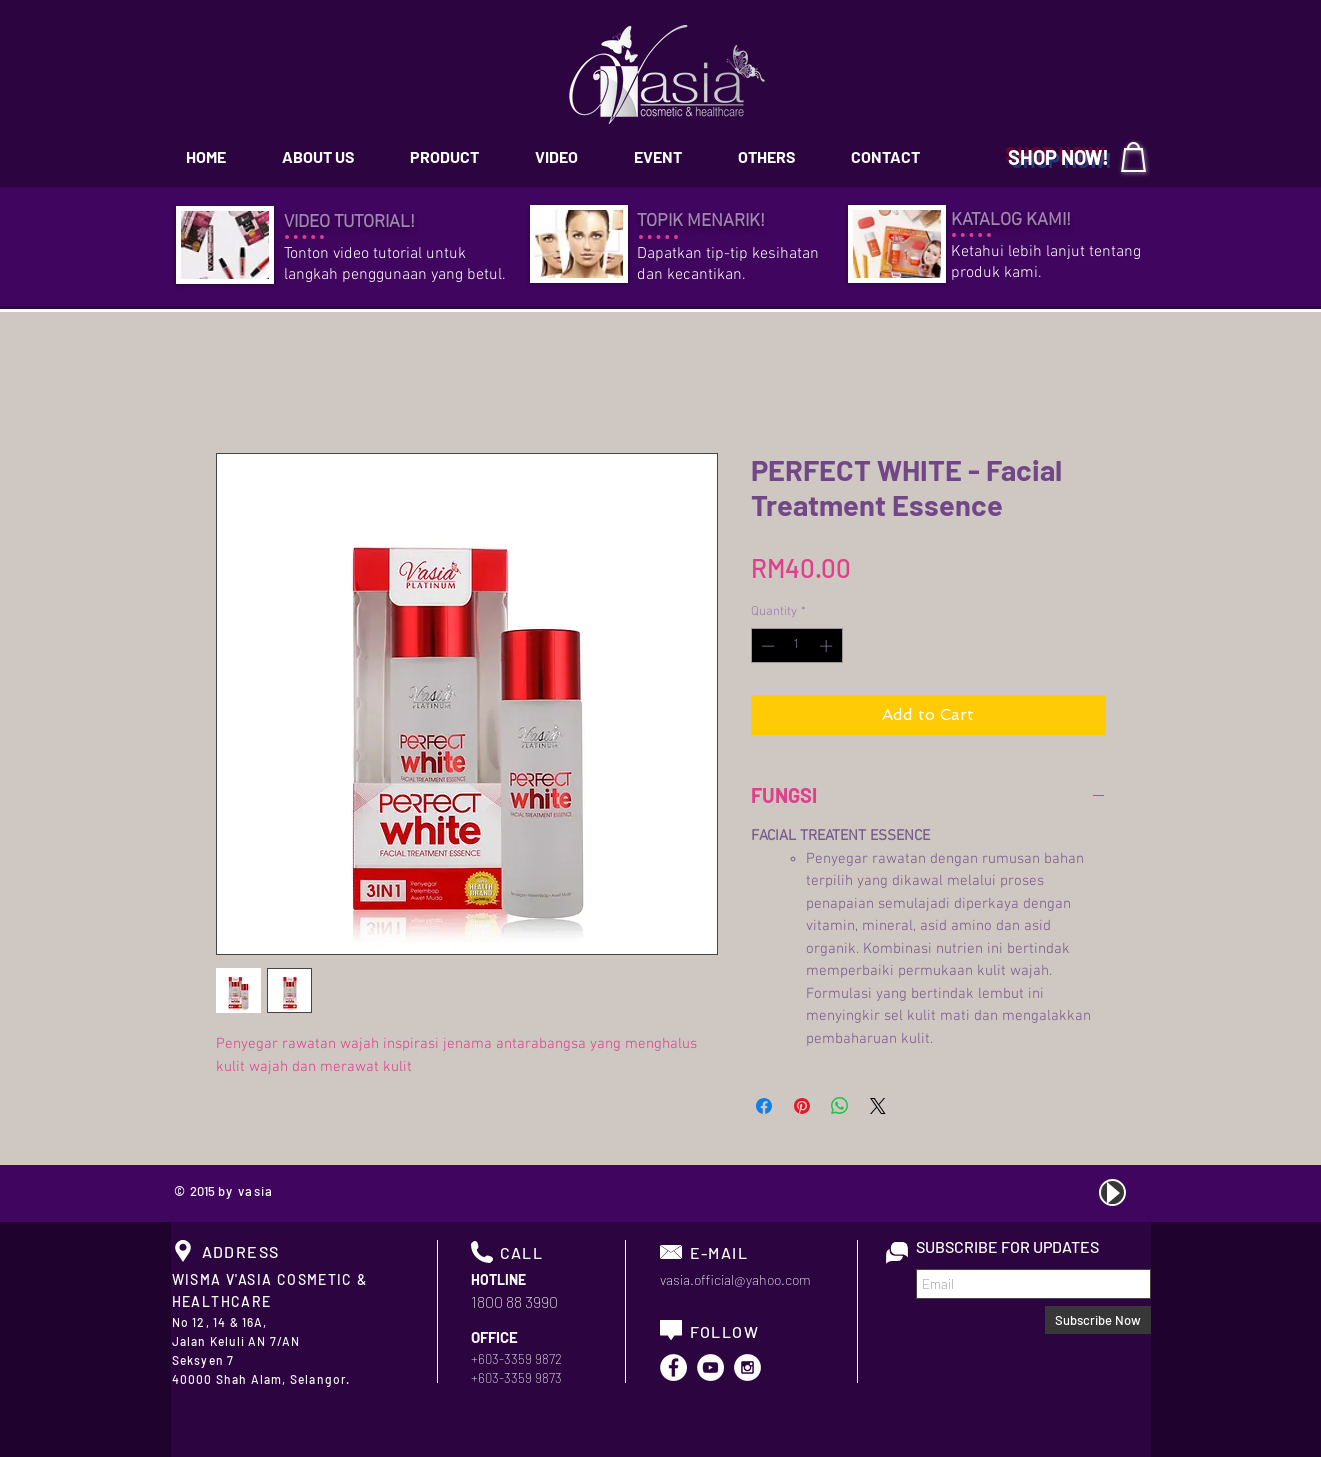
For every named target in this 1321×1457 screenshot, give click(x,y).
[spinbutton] (796, 646)
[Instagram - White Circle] (747, 1367)
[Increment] (828, 646)
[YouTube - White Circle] (710, 1367)
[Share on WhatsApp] (840, 1106)
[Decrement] (766, 646)
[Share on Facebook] (764, 1106)
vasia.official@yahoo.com (735, 1279)
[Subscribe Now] (1098, 1320)
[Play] (1112, 1192)
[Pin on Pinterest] (802, 1106)
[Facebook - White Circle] (673, 1367)
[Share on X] (878, 1106)
